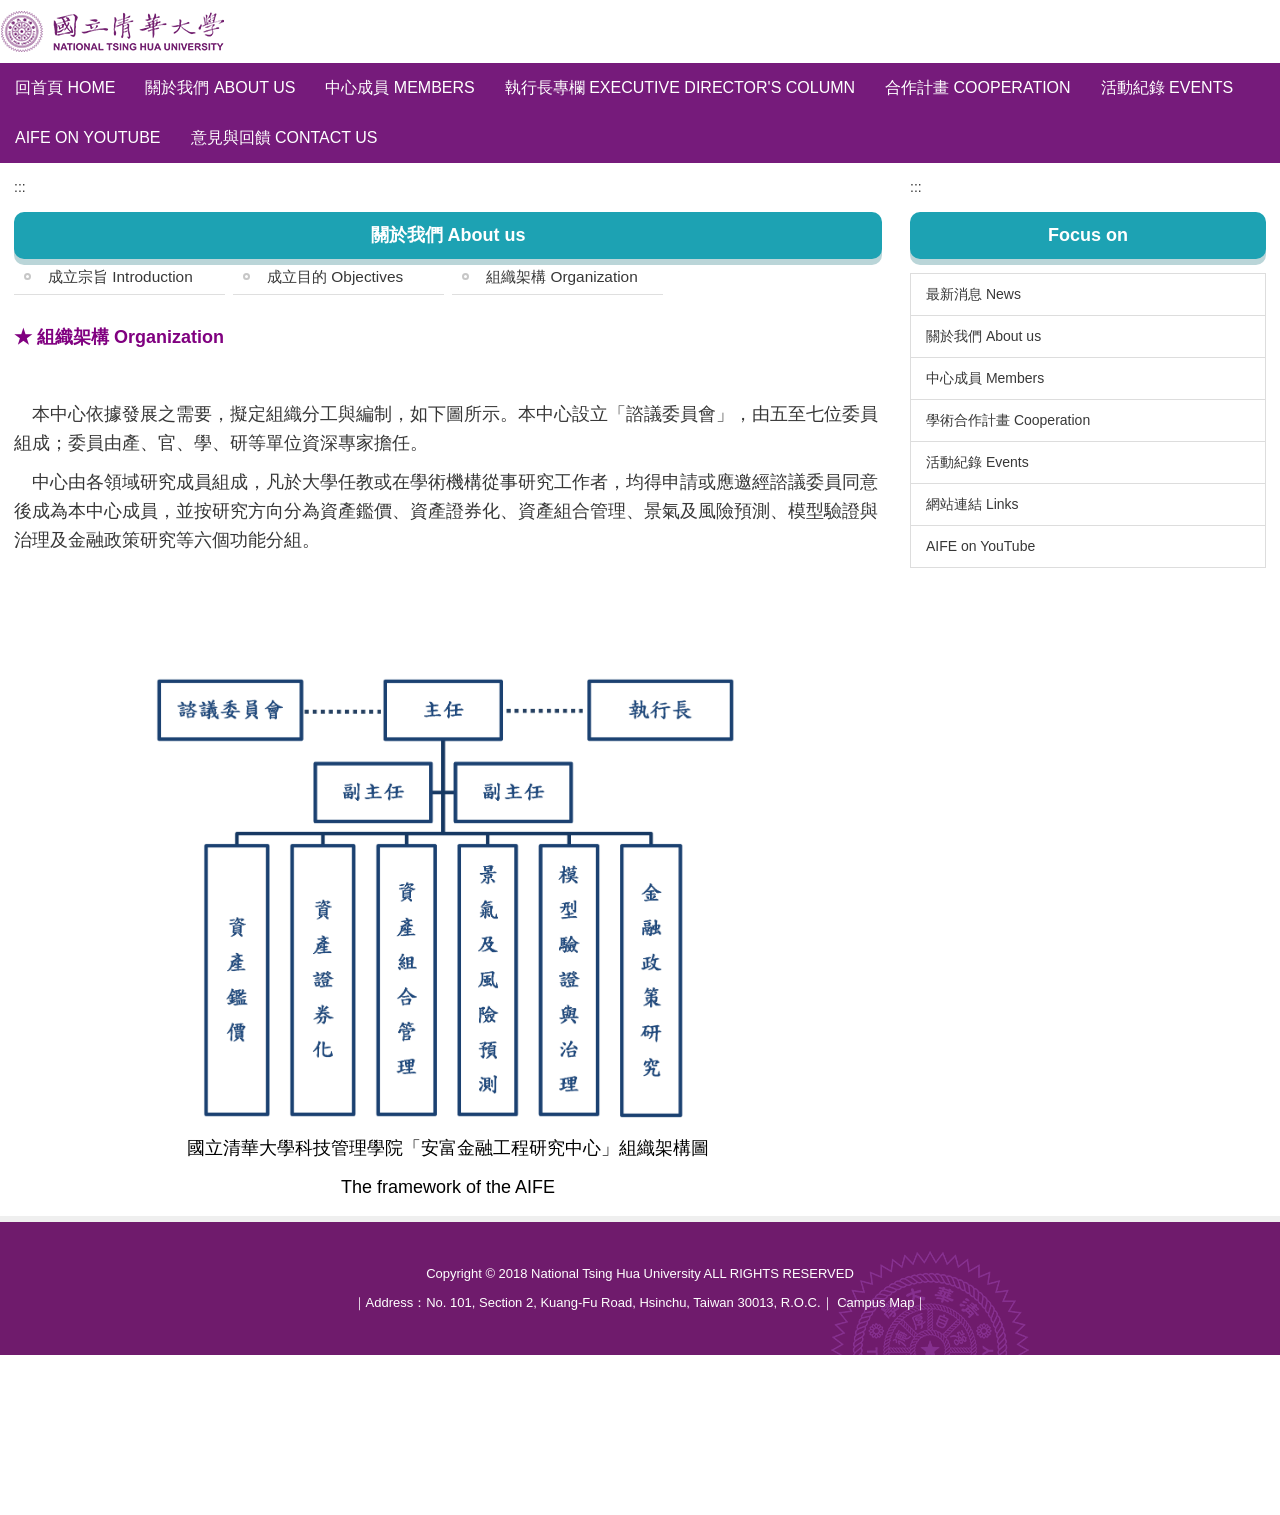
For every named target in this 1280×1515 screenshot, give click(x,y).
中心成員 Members (399, 87)
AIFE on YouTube (88, 137)
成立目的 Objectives (335, 436)
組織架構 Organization (562, 436)
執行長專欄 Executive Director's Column (680, 87)
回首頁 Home (65, 87)
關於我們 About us (220, 87)
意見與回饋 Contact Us (284, 137)
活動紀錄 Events (1167, 87)
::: (20, 347)
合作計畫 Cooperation (978, 87)
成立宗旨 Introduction (120, 436)
